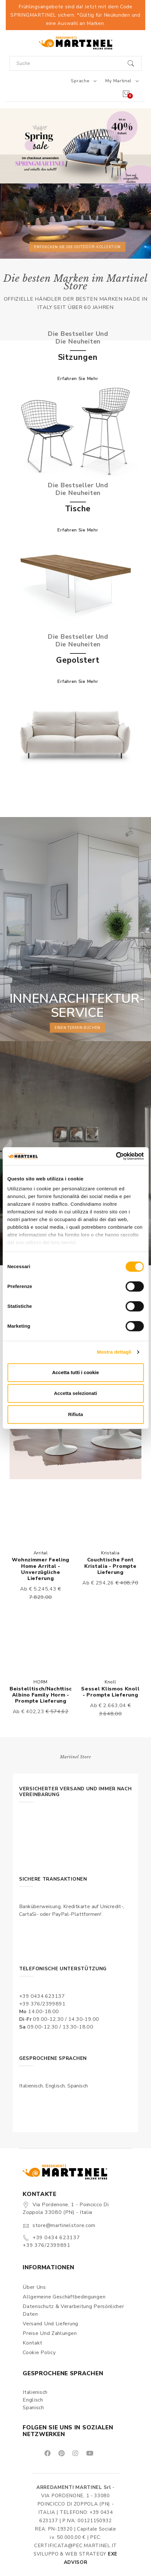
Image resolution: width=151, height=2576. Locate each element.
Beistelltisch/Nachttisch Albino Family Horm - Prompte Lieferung (42, 1695)
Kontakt (32, 2342)
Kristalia (110, 1553)
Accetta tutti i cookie (75, 1372)
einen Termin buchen (77, 1027)
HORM (41, 1682)
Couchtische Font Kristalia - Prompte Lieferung (110, 1566)
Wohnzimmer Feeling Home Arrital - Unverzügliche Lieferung (40, 1569)
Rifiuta (75, 1414)
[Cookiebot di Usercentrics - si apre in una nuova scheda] (116, 1156)
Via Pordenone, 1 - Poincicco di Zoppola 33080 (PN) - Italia (66, 2208)
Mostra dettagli (114, 1352)
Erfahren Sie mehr (77, 379)
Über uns (34, 2287)
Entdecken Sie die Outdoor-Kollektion (77, 246)
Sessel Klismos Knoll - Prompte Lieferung (110, 1691)
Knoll (110, 1682)
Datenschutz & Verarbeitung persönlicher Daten (73, 2310)
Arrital (41, 1553)
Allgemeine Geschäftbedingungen (64, 2296)
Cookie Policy (39, 2352)
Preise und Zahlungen (50, 2333)
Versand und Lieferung (50, 2323)
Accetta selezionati (75, 1393)
